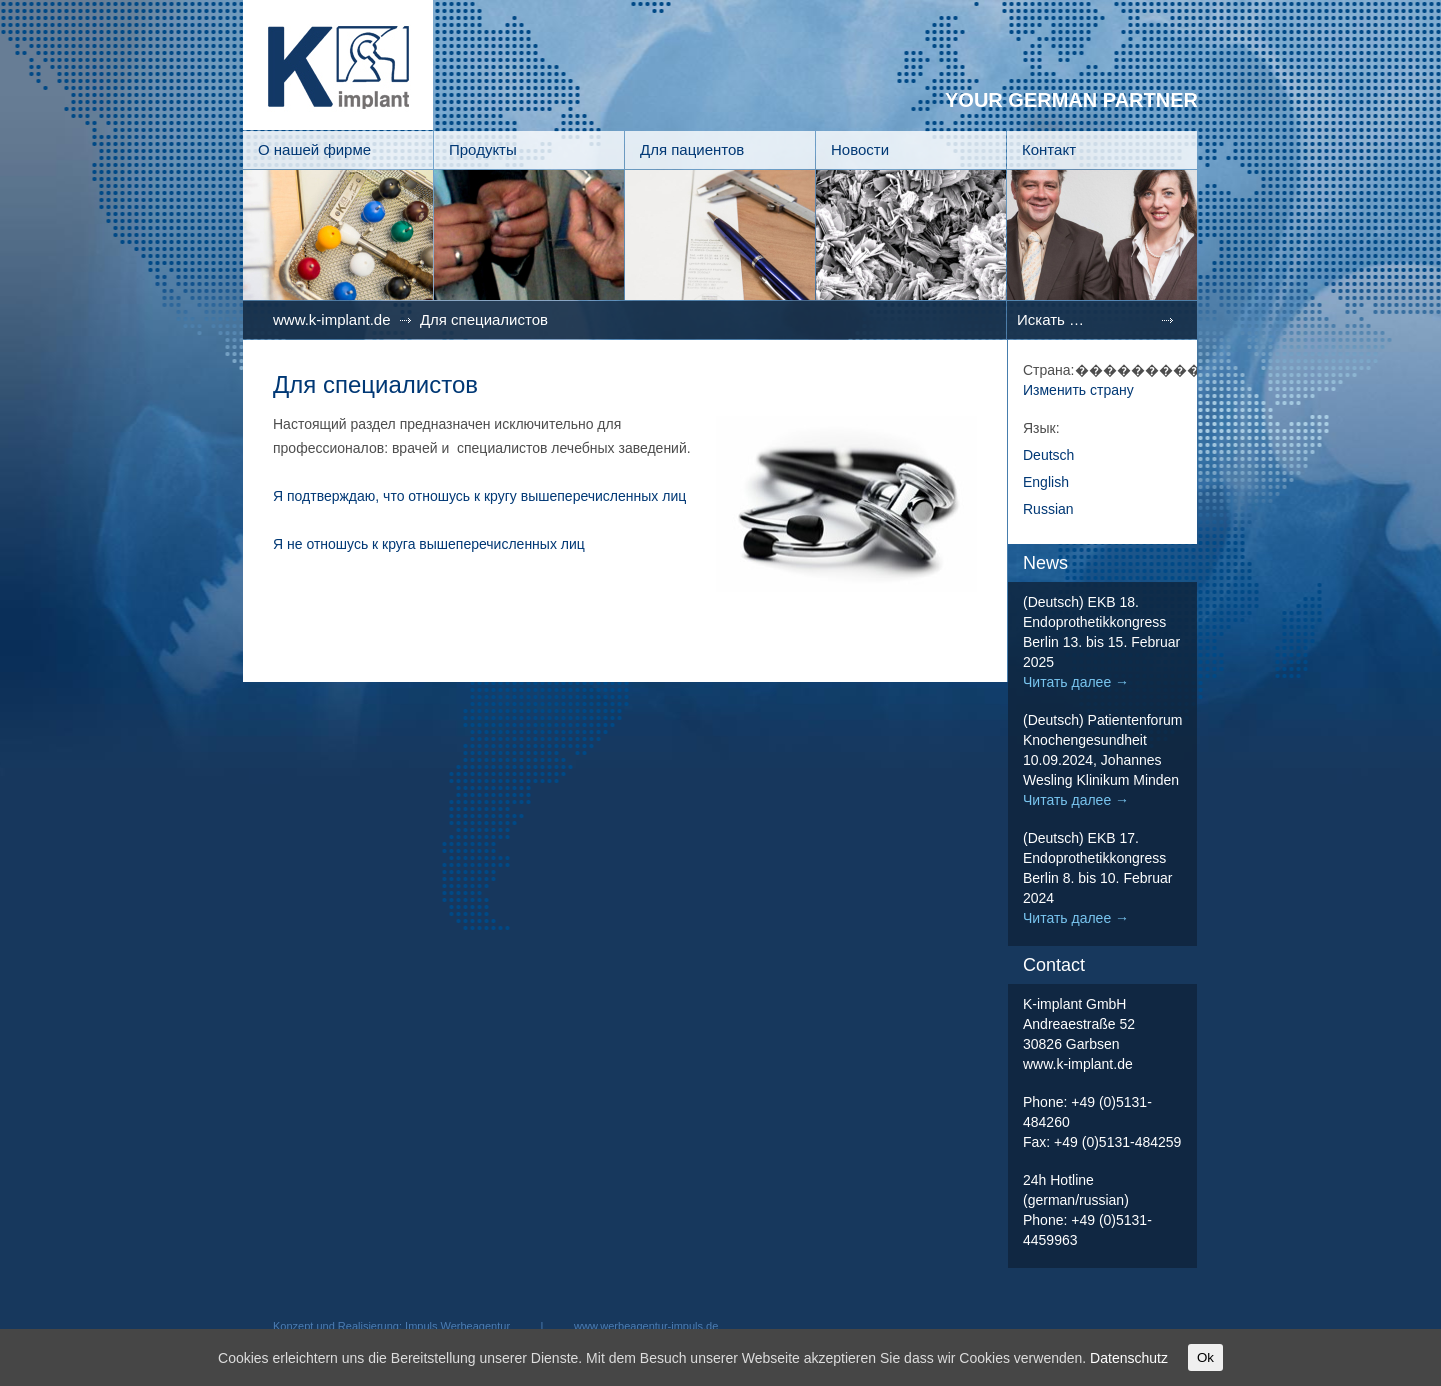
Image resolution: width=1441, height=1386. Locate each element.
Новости (860, 149)
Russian (1048, 509)
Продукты (483, 149)
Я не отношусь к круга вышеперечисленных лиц (429, 544)
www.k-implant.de (332, 319)
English (1046, 482)
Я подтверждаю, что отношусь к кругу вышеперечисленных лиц (479, 496)
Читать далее (1076, 682)
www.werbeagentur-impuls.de (646, 1326)
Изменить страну (1078, 390)
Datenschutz (1129, 1358)
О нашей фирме (314, 149)
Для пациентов (692, 149)
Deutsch (1048, 455)
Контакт (1049, 149)
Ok (1205, 1357)
